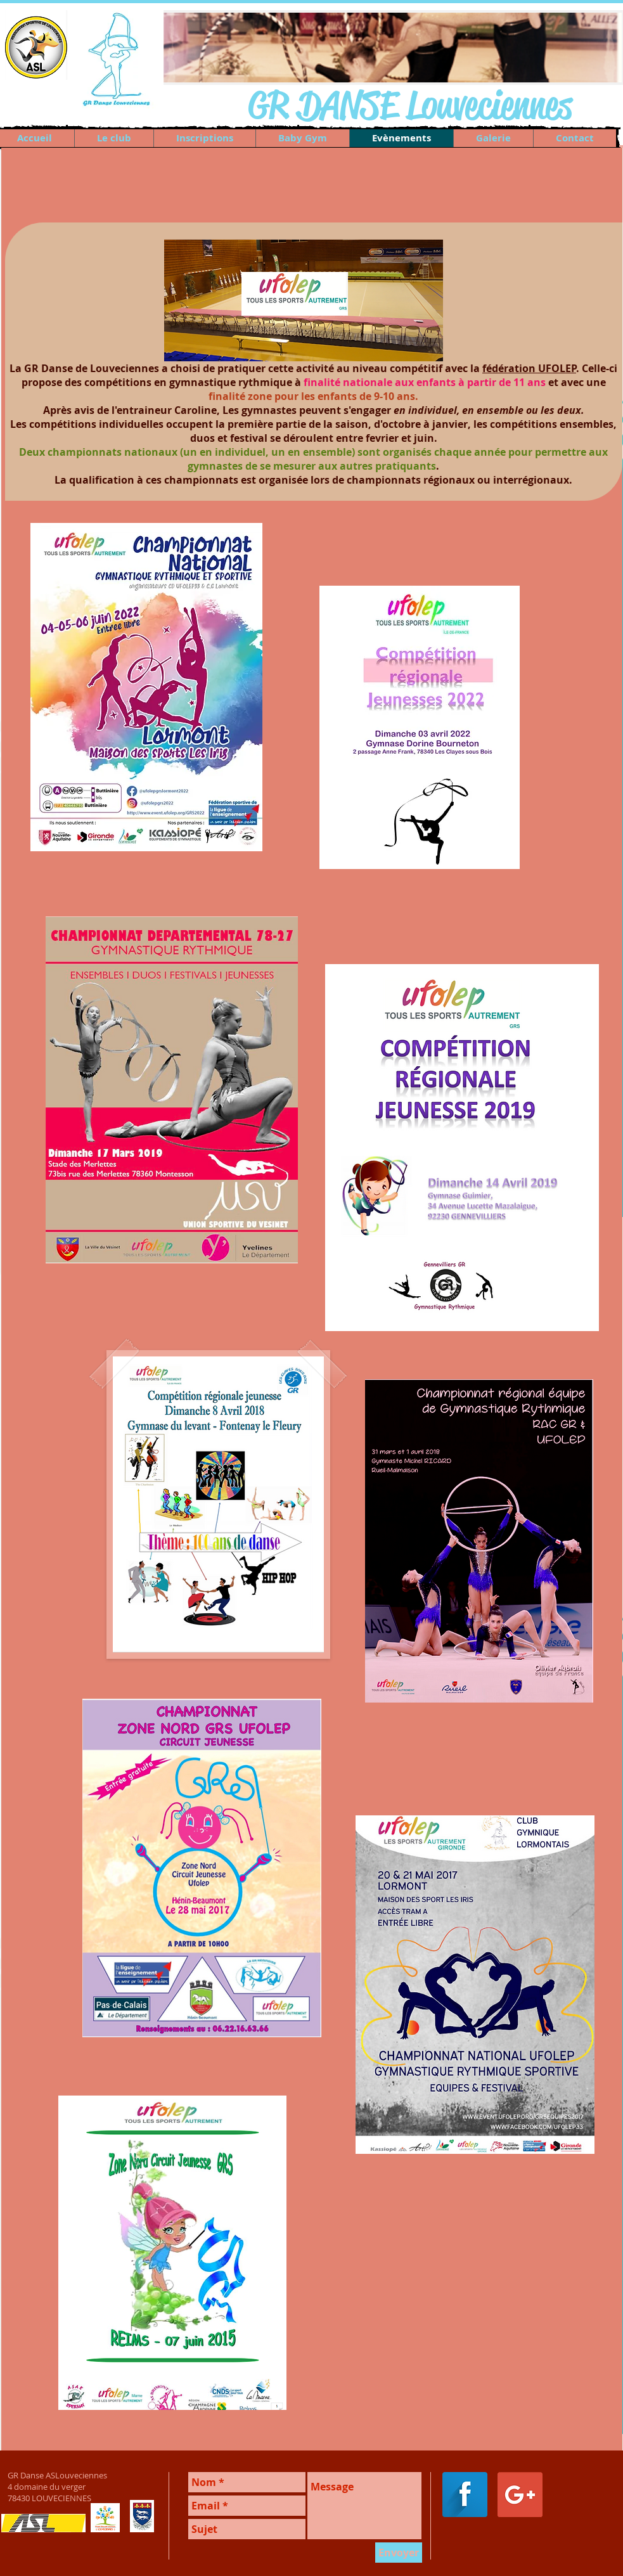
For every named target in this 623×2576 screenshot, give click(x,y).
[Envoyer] (398, 2552)
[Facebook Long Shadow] (464, 2494)
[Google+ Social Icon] (520, 2494)
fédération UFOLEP (529, 368)
